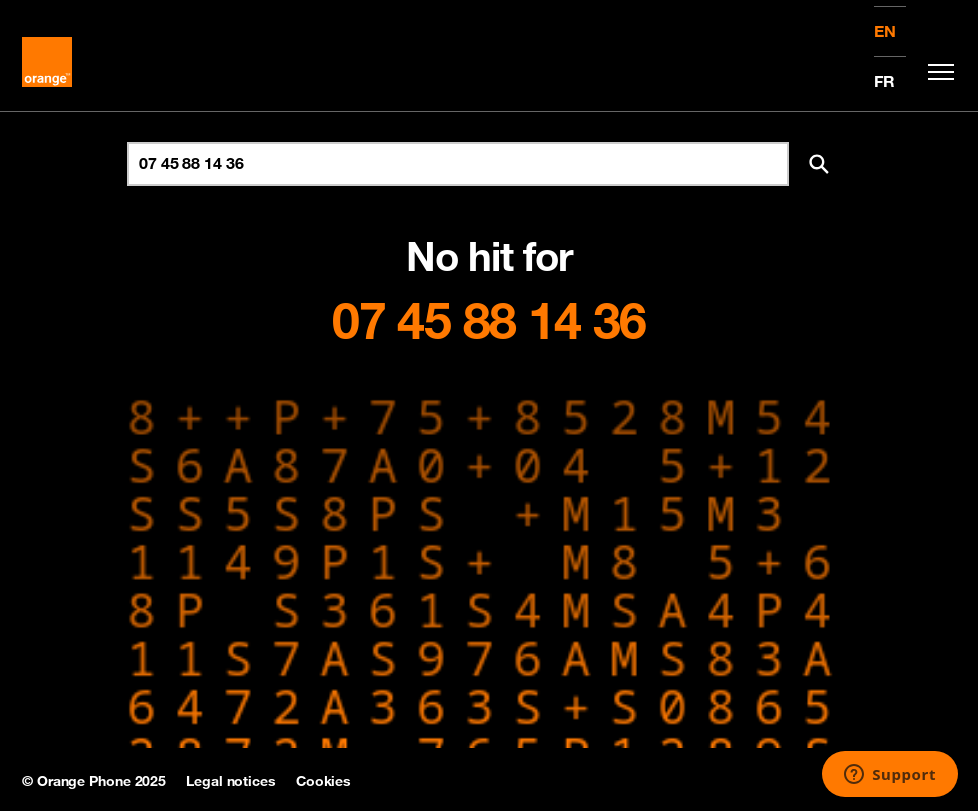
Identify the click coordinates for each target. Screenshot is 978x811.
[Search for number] (458, 164)
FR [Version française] (884, 81)
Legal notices (231, 781)
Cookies (323, 781)
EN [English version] (885, 31)
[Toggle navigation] (936, 72)
